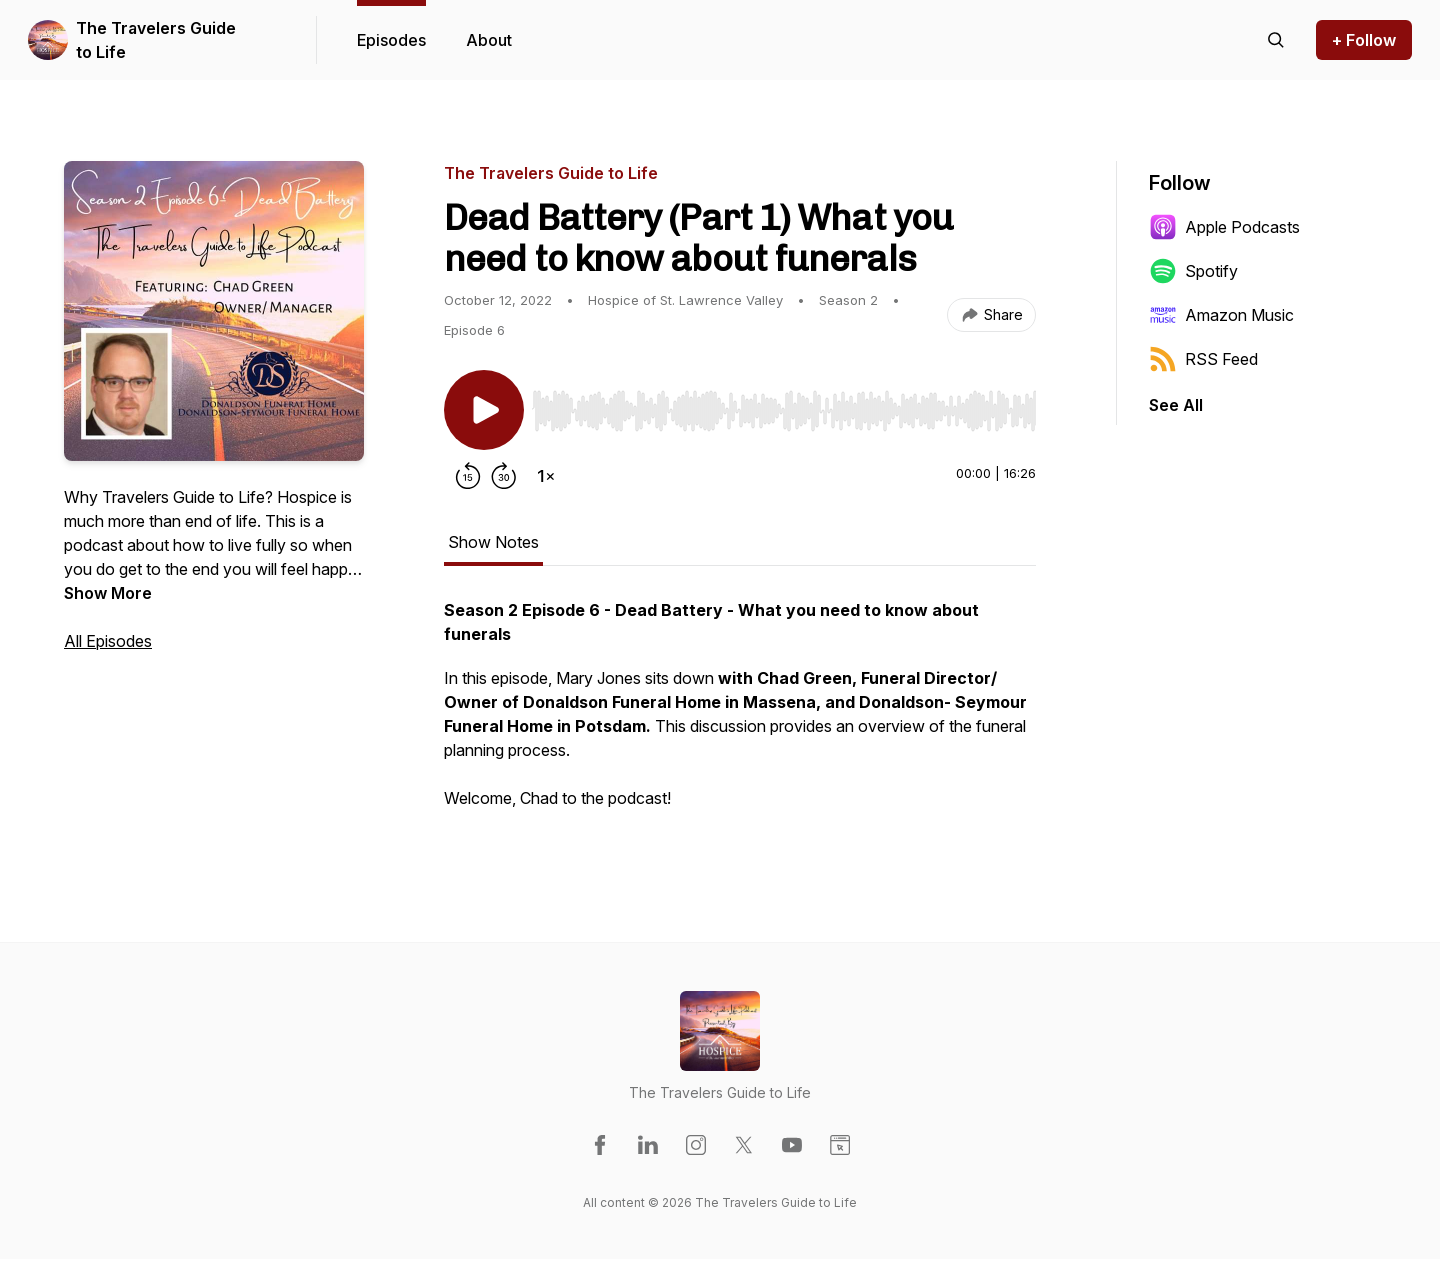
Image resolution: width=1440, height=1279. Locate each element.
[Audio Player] (784, 405)
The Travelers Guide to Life (156, 40)
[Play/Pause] (484, 410)
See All (1176, 405)
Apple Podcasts (1224, 227)
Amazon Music (1221, 315)
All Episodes (108, 641)
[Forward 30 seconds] (504, 476)
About (489, 40)
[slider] (784, 411)
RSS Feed (1203, 359)
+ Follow (1364, 40)
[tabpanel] (740, 714)
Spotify (1193, 271)
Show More (108, 593)
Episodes (391, 40)
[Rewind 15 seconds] (468, 476)
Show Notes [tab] (493, 542)
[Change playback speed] (546, 476)
